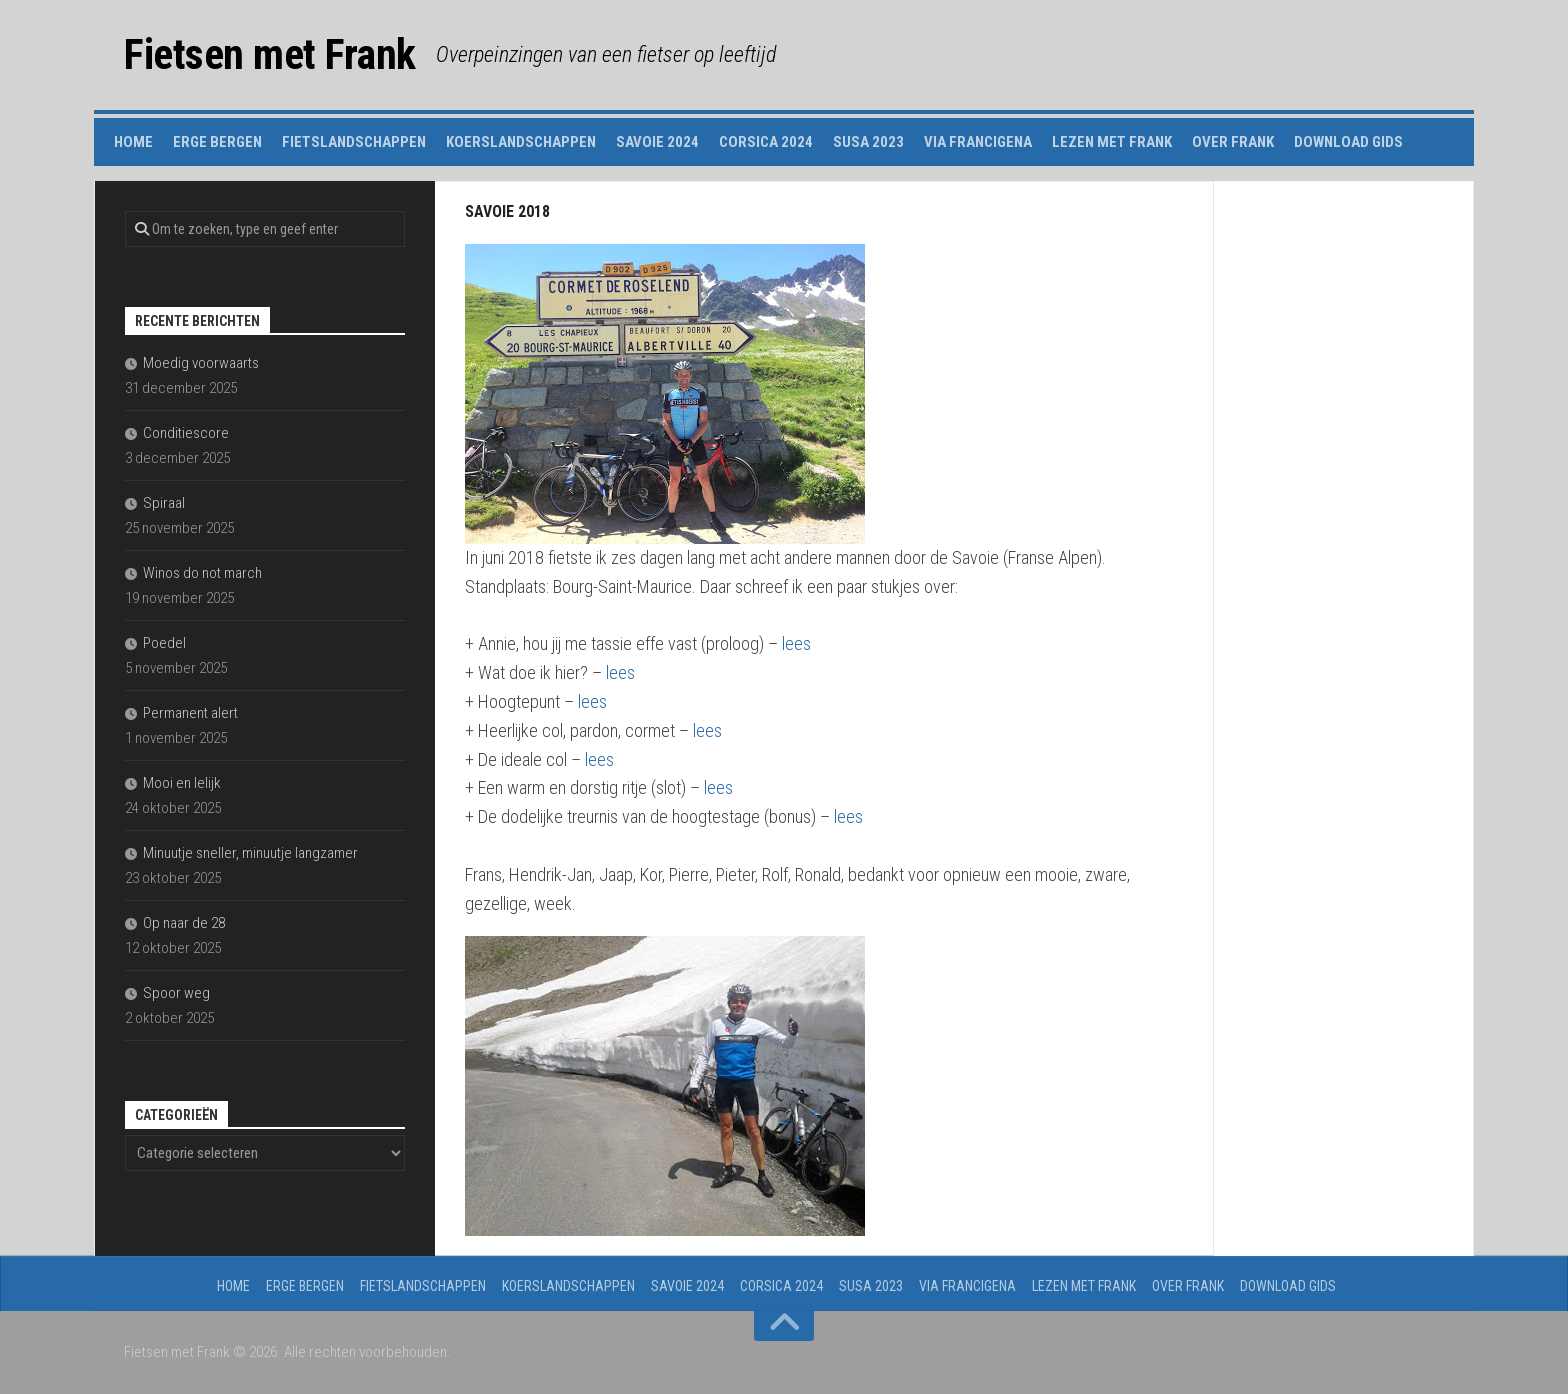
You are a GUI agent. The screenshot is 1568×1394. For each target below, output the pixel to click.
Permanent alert (190, 713)
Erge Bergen (217, 142)
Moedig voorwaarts (201, 363)
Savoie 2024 (657, 142)
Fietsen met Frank (270, 54)
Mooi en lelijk (182, 783)
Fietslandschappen (354, 142)
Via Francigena (978, 142)
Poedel (164, 643)
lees (796, 643)
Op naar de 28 (184, 923)
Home (133, 142)
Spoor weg (176, 993)
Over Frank (1233, 142)
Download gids (1348, 142)
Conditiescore (186, 433)
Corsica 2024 (766, 142)
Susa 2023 (868, 142)
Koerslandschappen (521, 142)
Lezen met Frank (1112, 142)
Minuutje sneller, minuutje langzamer (250, 853)
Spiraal (164, 503)
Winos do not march (202, 573)
